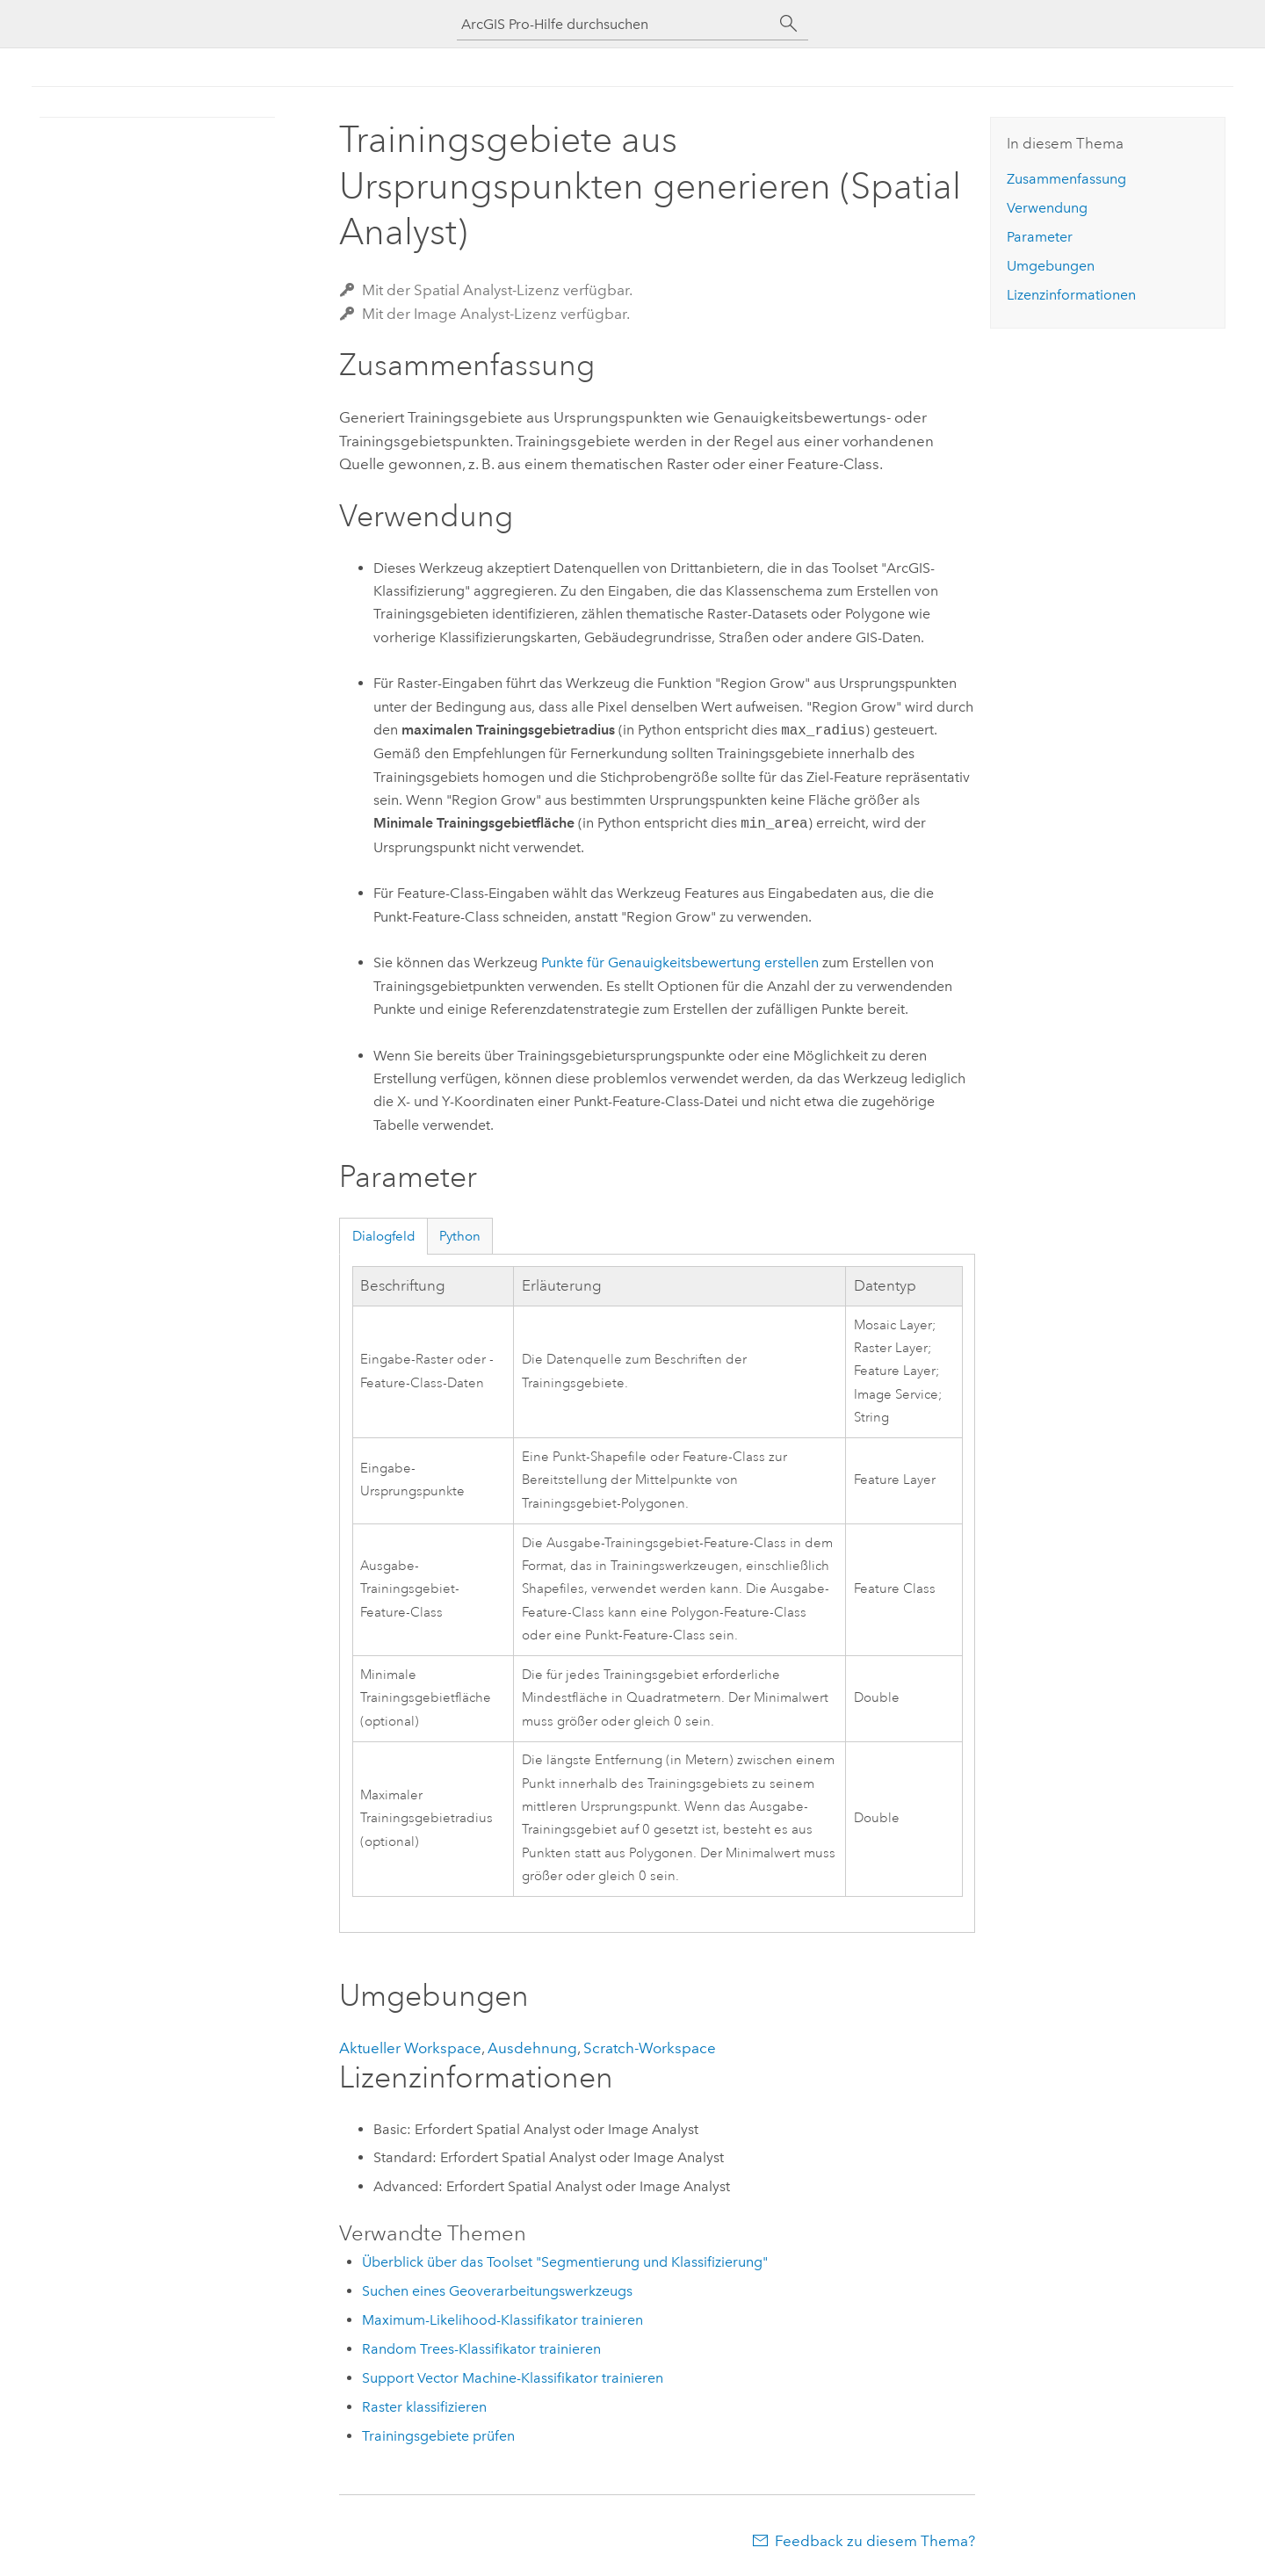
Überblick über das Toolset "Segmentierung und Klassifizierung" (565, 2262)
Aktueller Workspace (410, 2048)
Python (460, 1236)
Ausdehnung (532, 2048)
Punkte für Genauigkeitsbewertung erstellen (680, 962)
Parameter (1040, 236)
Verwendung (1047, 207)
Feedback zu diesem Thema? (875, 2541)
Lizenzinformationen (1071, 294)
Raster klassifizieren (424, 2407)
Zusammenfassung (1066, 178)
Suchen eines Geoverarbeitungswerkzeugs (497, 2291)
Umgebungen (1051, 265)
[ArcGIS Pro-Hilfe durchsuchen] (615, 24)
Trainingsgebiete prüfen (438, 2436)
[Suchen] (789, 24)
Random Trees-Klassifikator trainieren (481, 2349)
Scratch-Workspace (649, 2048)
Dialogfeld (384, 1236)
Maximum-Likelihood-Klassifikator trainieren (502, 2320)
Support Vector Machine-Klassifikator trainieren (512, 2378)
